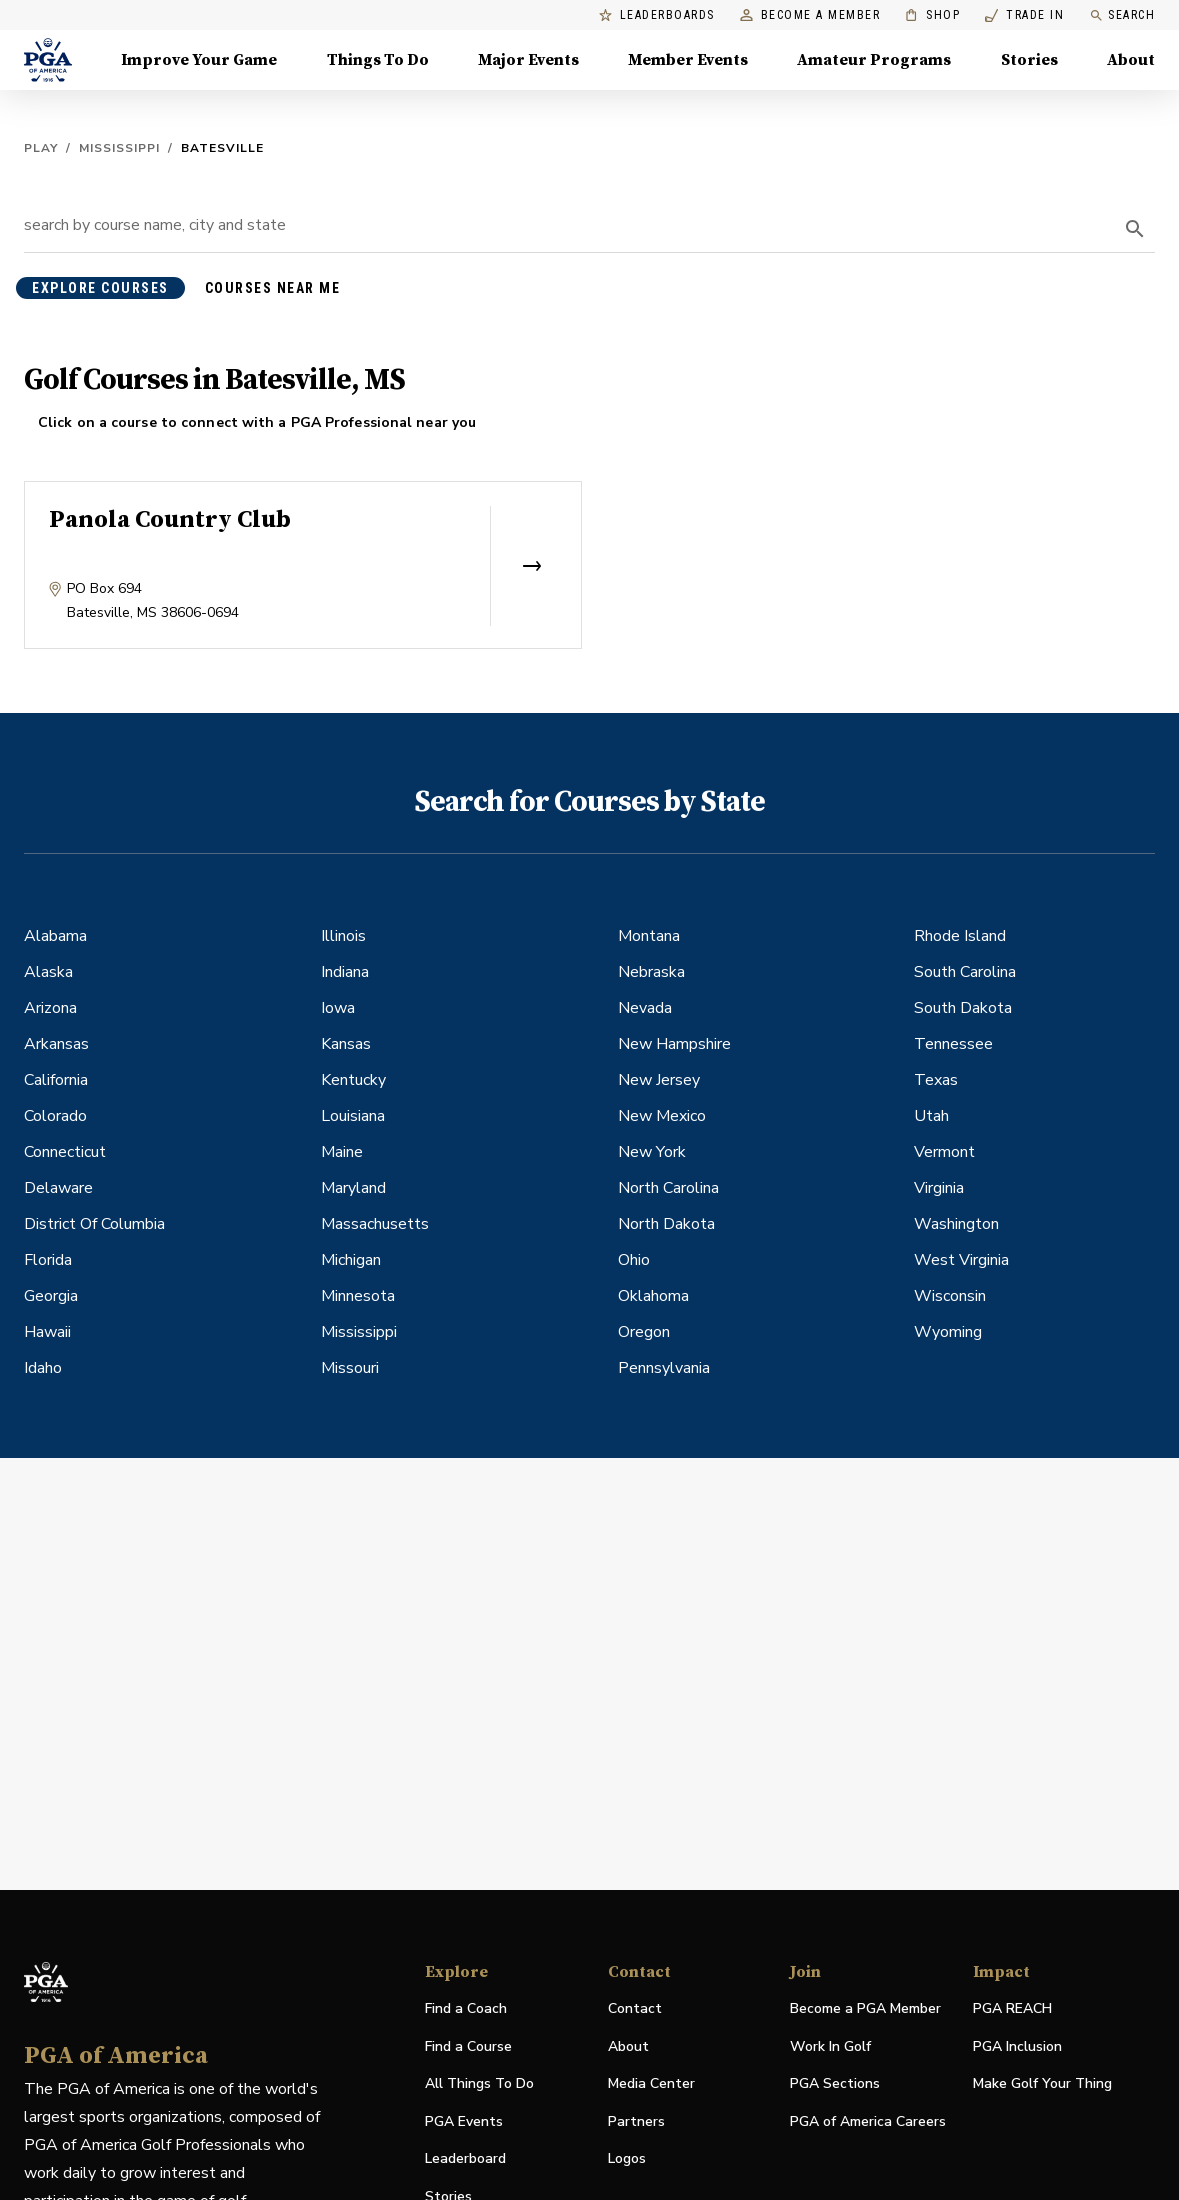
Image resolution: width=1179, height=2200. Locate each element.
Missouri (350, 1368)
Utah (931, 1116)
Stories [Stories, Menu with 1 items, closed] (1029, 60)
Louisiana (353, 1116)
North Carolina (668, 1188)
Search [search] (1122, 15)
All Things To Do (479, 2083)
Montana (649, 936)
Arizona (50, 1008)
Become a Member (810, 15)
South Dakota (963, 1008)
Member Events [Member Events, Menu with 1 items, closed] (688, 60)
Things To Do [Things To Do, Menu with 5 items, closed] (378, 60)
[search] (1135, 229)
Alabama (55, 936)
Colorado (55, 1116)
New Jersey (659, 1080)
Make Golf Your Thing (1042, 2084)
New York (652, 1152)
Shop (932, 15)
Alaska (48, 972)
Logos (627, 2158)
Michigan (351, 1260)
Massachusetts (375, 1224)
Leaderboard (465, 2158)
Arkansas (56, 1044)
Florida (48, 1260)
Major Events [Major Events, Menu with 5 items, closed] (528, 60)
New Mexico (662, 1116)
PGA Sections (835, 2083)
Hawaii (47, 1332)
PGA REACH (1012, 2009)
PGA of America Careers (868, 2122)
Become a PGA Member (865, 2008)
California (56, 1080)
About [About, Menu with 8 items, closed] (1131, 60)
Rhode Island (960, 936)
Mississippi (119, 148)
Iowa (338, 1008)
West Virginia (961, 1260)
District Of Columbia (94, 1224)
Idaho (43, 1368)
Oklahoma (653, 1296)
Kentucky (353, 1080)
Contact (635, 2008)
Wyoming (948, 1332)
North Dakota (666, 1224)
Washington (956, 1224)
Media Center (651, 2084)
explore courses (100, 288)
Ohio (634, 1260)
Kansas (346, 1044)
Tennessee (953, 1044)
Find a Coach (466, 2008)
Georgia (51, 1296)
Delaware (58, 1188)
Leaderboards (657, 15)
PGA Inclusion (1017, 2046)
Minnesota (358, 1296)
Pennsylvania (664, 1368)
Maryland (353, 1188)
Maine (342, 1152)
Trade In (1024, 15)
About (628, 2046)
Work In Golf (830, 2046)
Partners (636, 2121)
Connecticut (65, 1152)
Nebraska (651, 972)
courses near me (273, 288)
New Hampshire (674, 1044)
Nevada (645, 1008)
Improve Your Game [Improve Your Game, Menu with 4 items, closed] (199, 60)
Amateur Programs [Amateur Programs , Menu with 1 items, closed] (874, 60)
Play (41, 148)
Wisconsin (950, 1296)
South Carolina (965, 972)
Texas (936, 1080)
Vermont (944, 1152)
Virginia (939, 1188)
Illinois (343, 936)
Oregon (644, 1332)
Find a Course (468, 2046)
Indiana (345, 972)
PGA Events (464, 2121)
